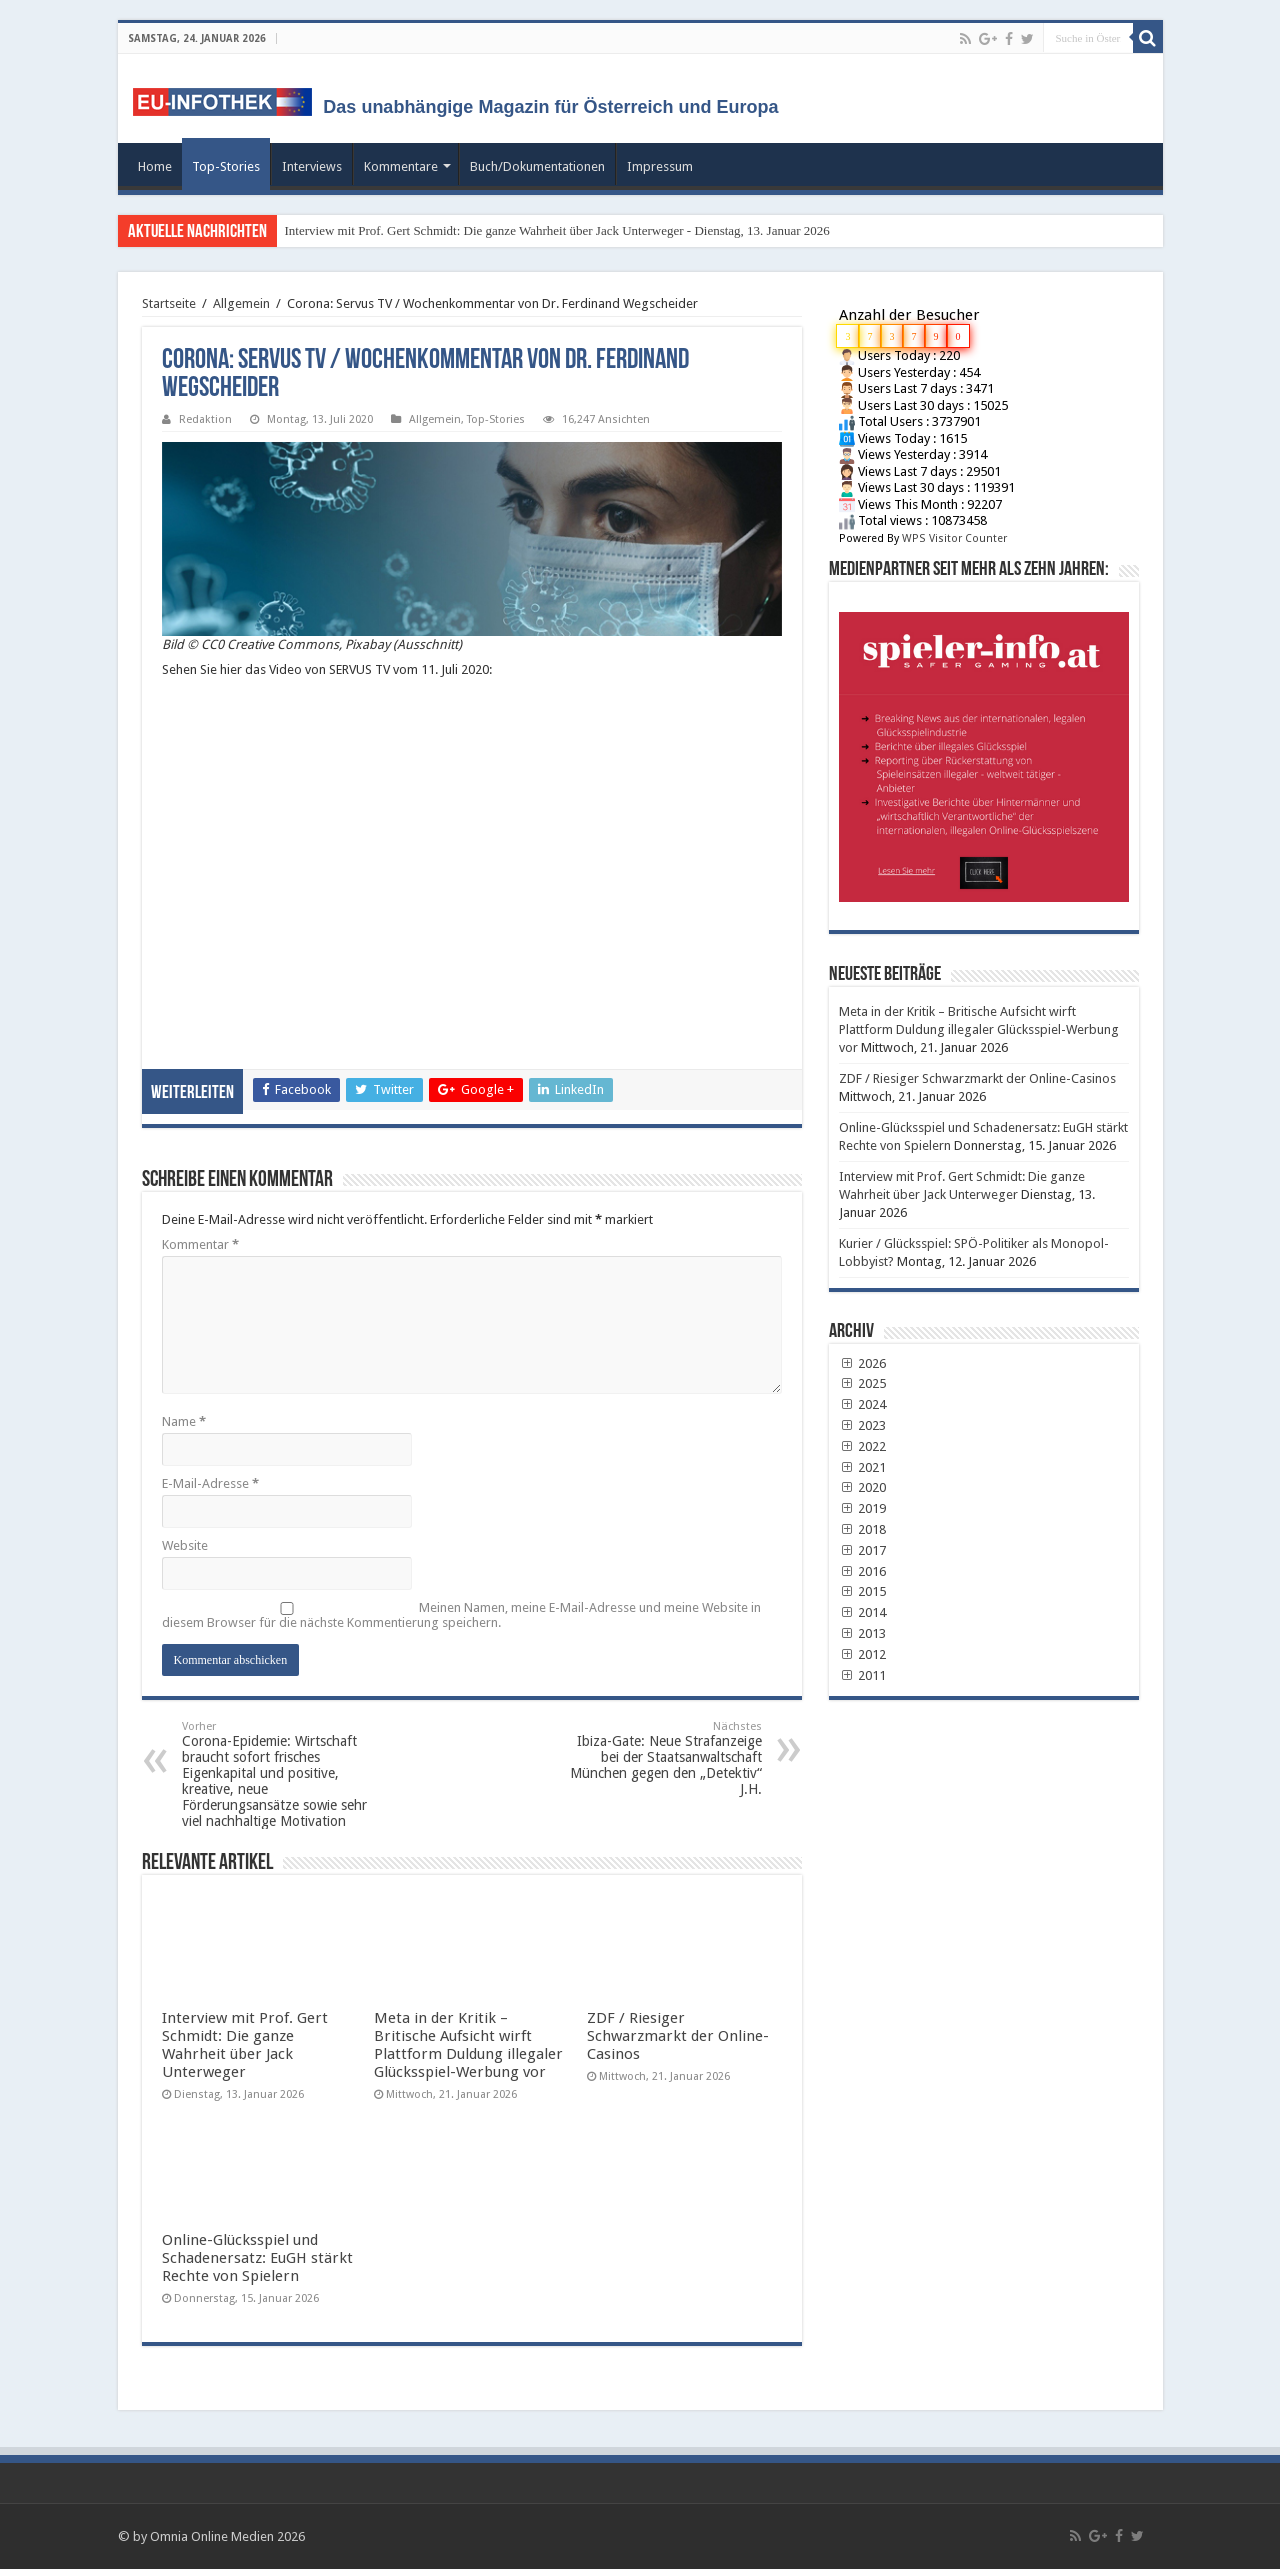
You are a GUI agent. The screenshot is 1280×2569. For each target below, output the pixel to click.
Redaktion (205, 419)
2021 (863, 1467)
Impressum (660, 166)
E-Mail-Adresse (210, 1483)
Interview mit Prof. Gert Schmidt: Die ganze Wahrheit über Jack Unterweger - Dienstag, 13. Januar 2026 (557, 230)
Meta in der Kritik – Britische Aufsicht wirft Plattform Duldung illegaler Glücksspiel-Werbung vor (468, 2045)
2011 (863, 1675)
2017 (863, 1550)
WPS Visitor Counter (954, 538)
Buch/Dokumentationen (537, 166)
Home (155, 166)
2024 (863, 1404)
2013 (863, 1633)
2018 (863, 1529)
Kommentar (200, 1244)
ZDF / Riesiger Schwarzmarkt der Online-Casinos (678, 2036)
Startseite (169, 303)
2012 (863, 1654)
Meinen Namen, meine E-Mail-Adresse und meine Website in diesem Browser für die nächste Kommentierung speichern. (461, 1615)
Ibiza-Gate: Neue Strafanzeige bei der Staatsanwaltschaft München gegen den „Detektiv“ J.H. (659, 1758)
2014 (863, 1612)
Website (185, 1545)
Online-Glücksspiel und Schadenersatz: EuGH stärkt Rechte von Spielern (257, 2258)
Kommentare (401, 166)
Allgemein (241, 303)
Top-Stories (226, 166)
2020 (863, 1487)
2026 (863, 1363)
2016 (863, 1571)
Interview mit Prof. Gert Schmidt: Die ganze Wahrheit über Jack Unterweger (245, 2045)
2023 (863, 1425)
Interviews (312, 166)
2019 (863, 1508)
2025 (863, 1383)
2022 (863, 1446)
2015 (863, 1591)
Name (184, 1421)
